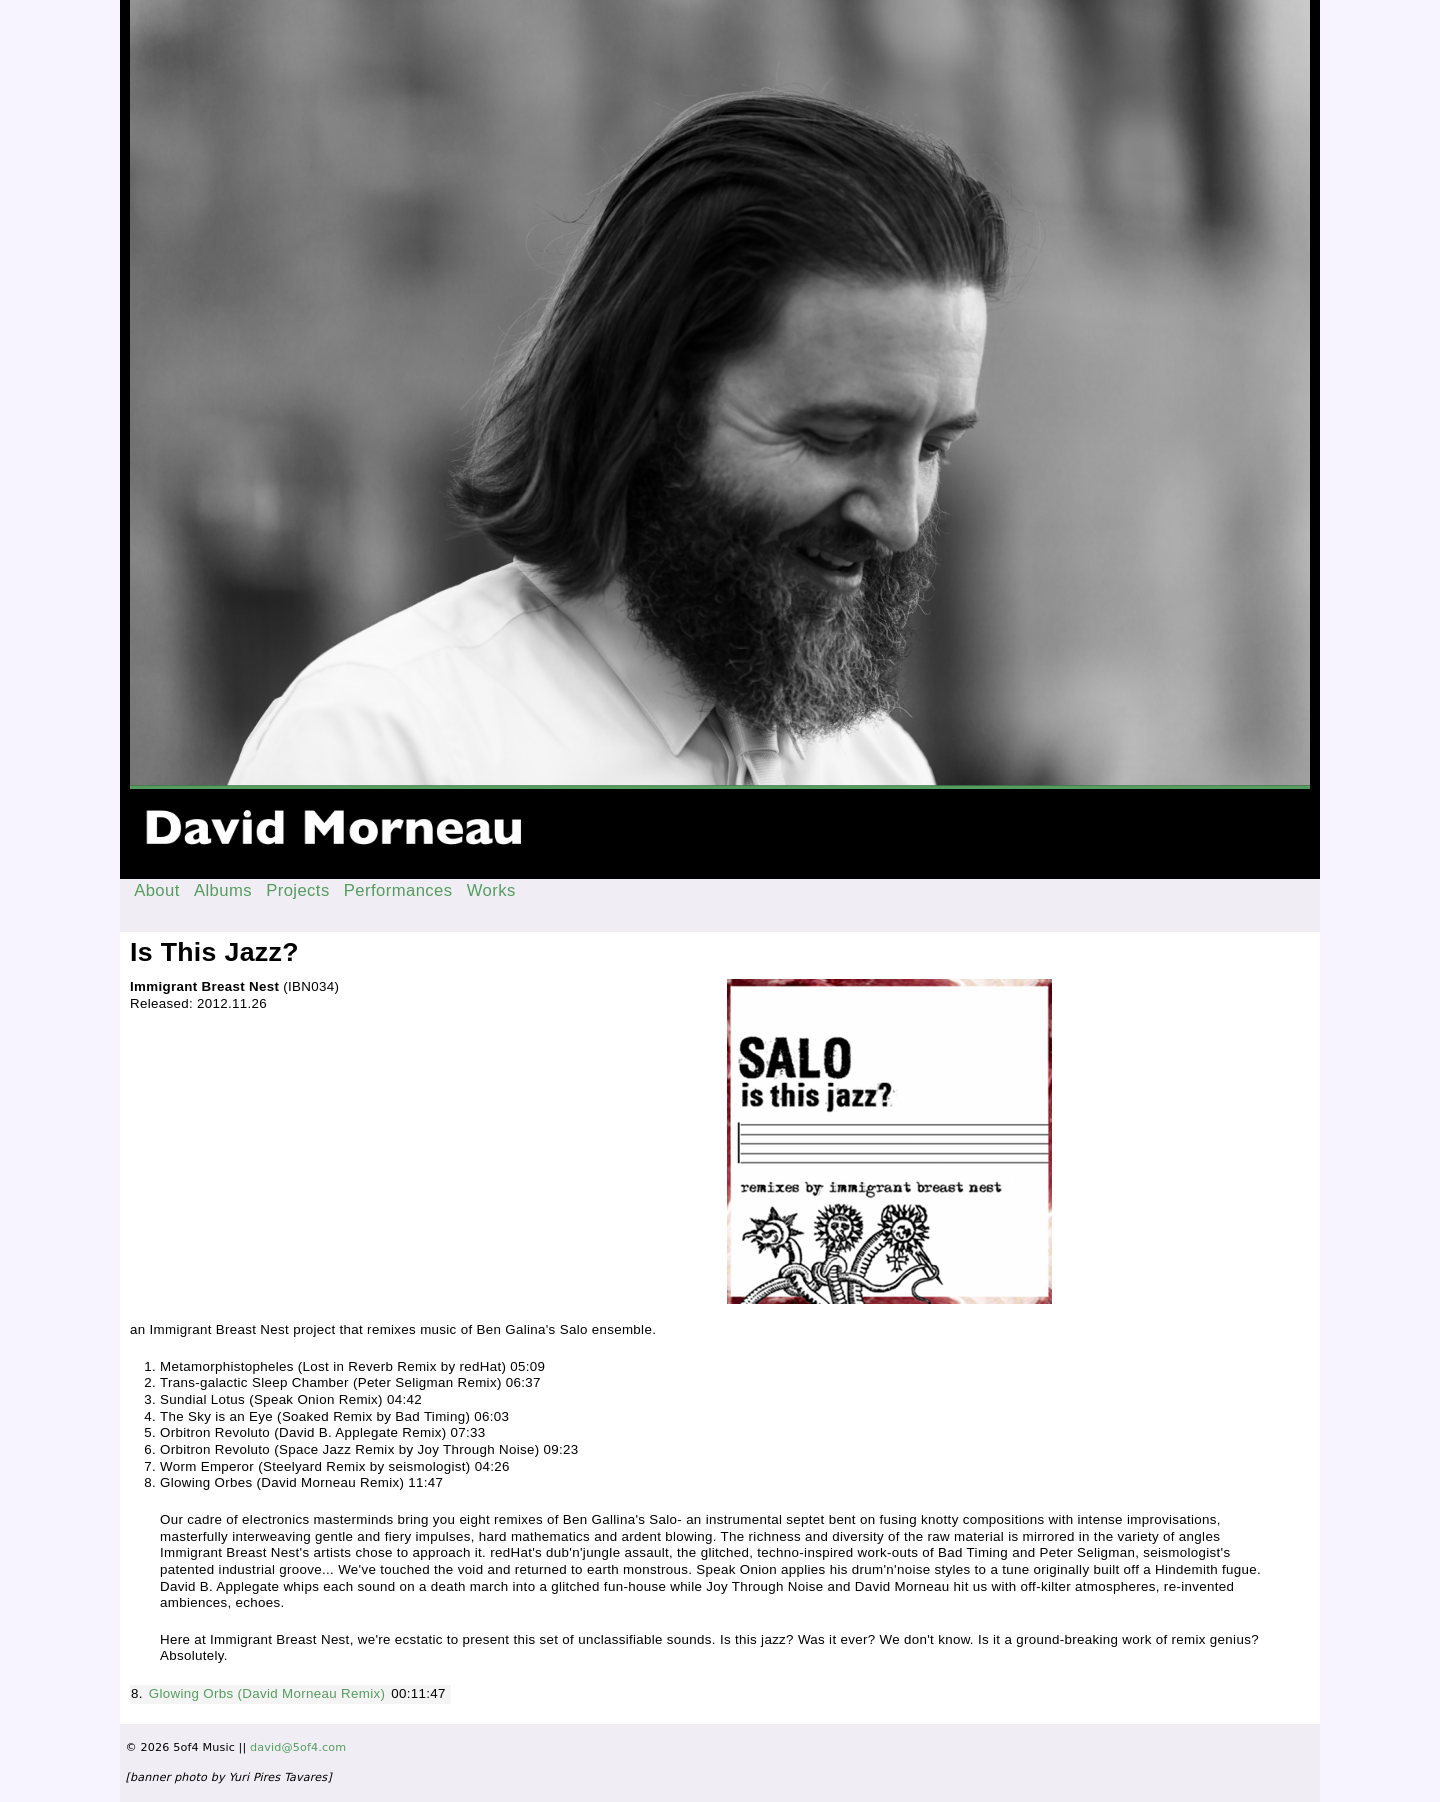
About (157, 890)
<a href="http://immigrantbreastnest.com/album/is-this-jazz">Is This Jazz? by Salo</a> (421, 1057)
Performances (398, 890)
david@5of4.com (298, 1747)
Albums (223, 890)
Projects (298, 890)
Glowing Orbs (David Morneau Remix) (267, 1693)
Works (491, 890)
